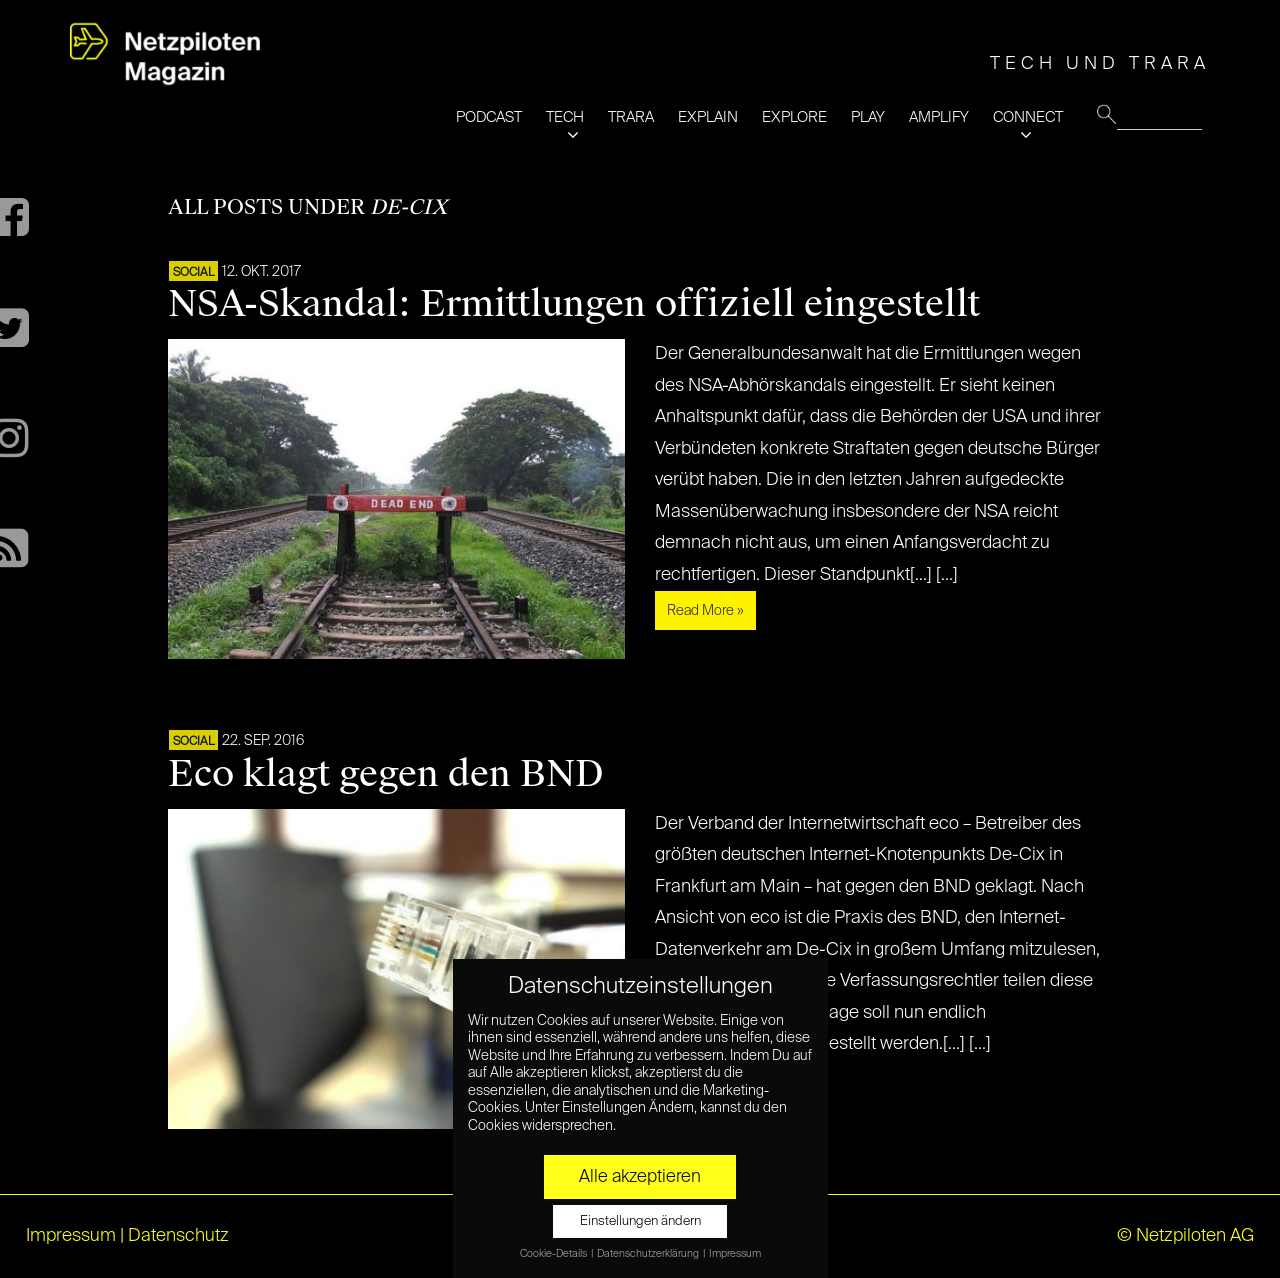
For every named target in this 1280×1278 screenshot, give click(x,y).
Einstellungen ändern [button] (640, 1221)
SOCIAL (193, 273)
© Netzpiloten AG (1185, 1236)
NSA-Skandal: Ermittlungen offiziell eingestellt (574, 304)
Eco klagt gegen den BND (386, 774)
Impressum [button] (735, 1254)
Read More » (705, 611)
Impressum (71, 1236)
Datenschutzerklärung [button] (649, 1254)
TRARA (631, 117)
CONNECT (1028, 117)
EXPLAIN (708, 117)
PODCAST (489, 117)
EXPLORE (794, 117)
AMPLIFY (939, 117)
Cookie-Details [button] (554, 1254)
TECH (565, 117)
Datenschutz (178, 1236)
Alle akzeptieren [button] (640, 1177)
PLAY (868, 117)
